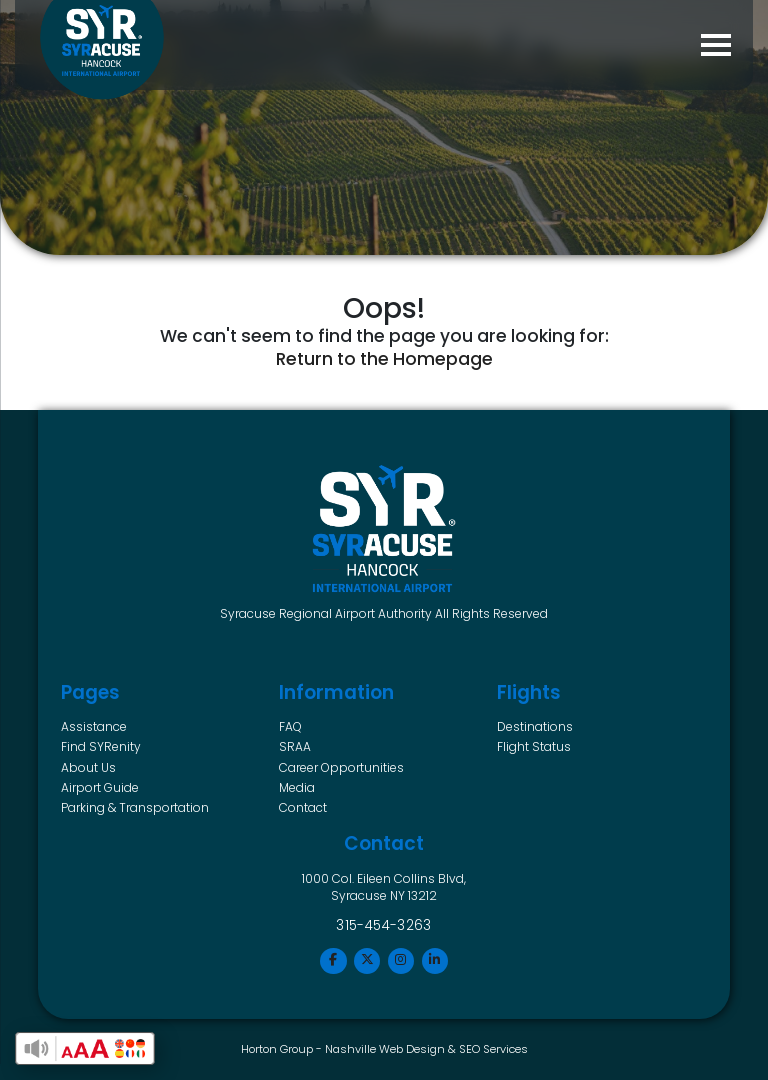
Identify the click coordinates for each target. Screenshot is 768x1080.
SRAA (295, 746)
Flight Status (534, 746)
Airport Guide (100, 787)
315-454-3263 (384, 925)
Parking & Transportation (135, 807)
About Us (88, 767)
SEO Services (493, 1049)
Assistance (94, 726)
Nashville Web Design (385, 1049)
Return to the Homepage (384, 359)
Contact (303, 807)
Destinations (535, 726)
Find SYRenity (101, 746)
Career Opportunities (341, 767)
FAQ (290, 726)
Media (297, 787)
